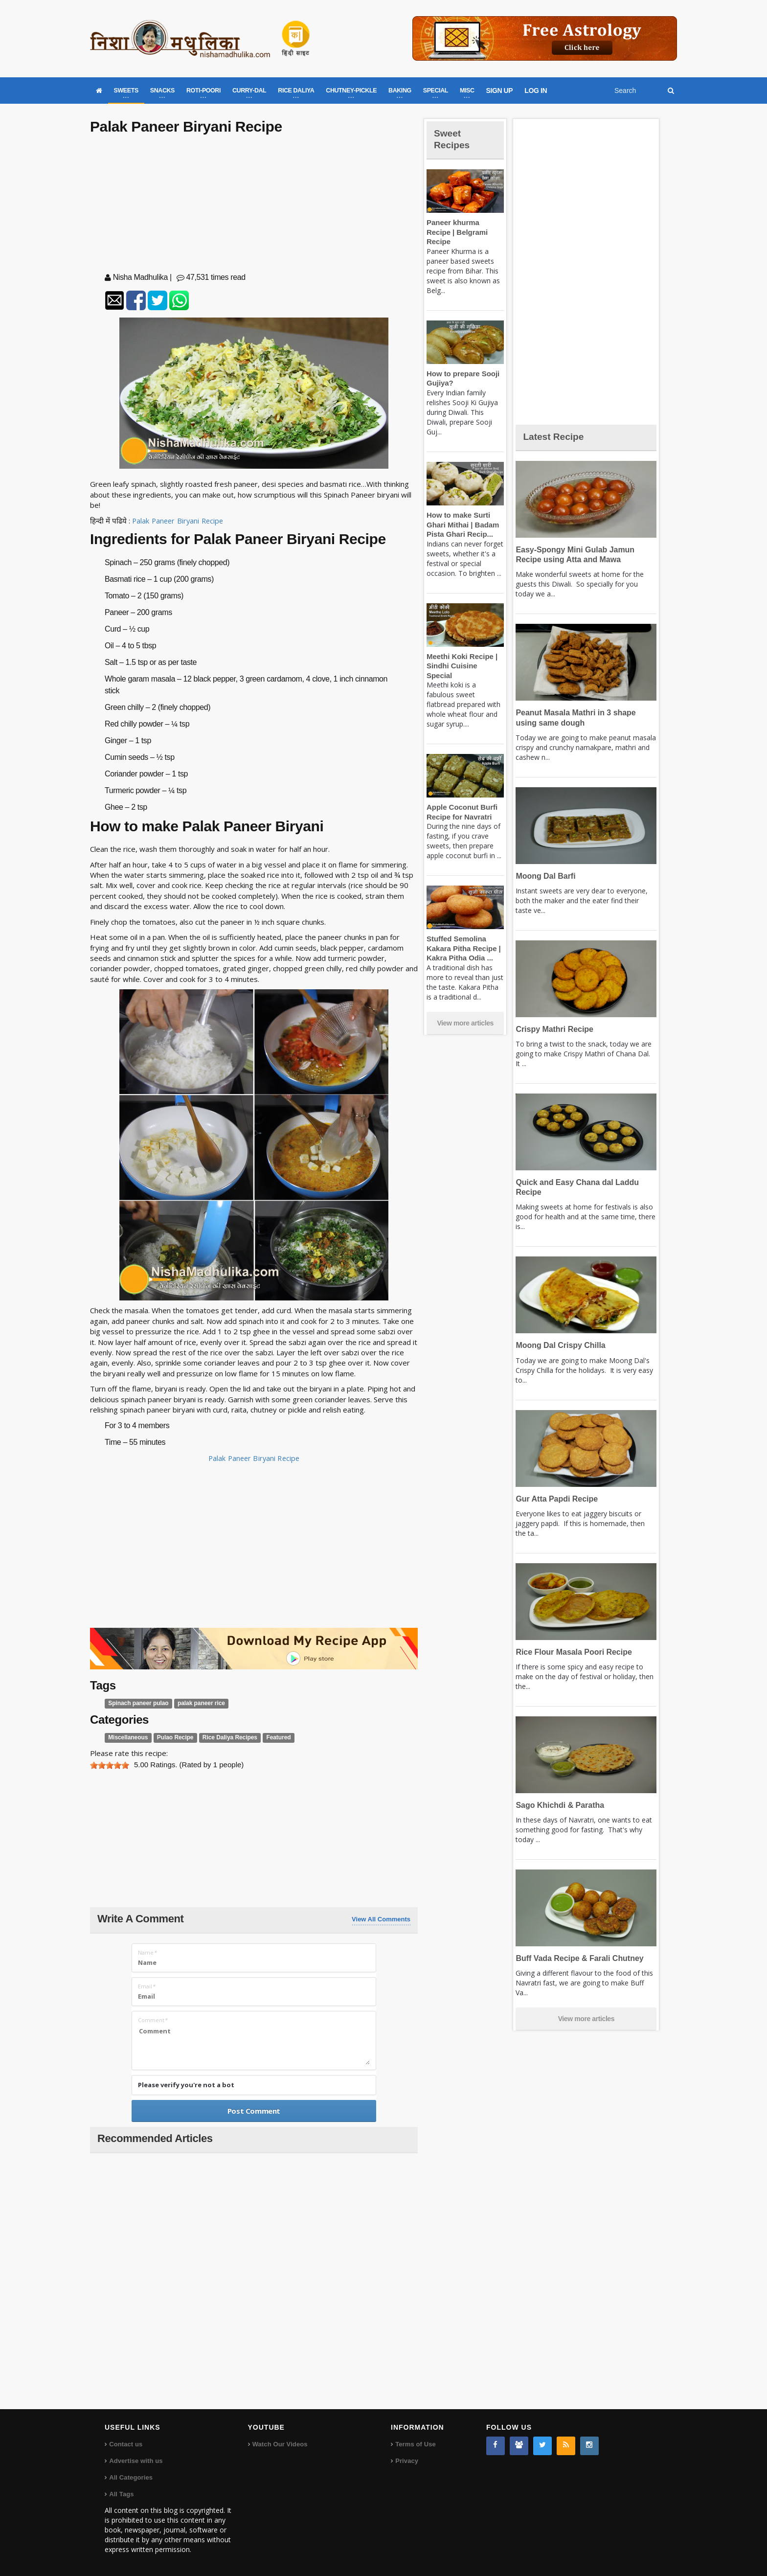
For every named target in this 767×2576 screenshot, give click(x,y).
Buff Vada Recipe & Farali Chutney (576, 1958)
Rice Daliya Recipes (224, 1737)
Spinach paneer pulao (136, 1703)
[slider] (109, 1765)
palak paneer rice (196, 1703)
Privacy (406, 2460)
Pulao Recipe (172, 1737)
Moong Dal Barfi (544, 876)
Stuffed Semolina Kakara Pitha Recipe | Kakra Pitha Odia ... (462, 929)
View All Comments (381, 1919)
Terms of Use (415, 2443)
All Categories (130, 2477)
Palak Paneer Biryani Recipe (179, 520)
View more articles (465, 1004)
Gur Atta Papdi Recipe (555, 1499)
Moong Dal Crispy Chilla (558, 1345)
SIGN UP (499, 90)
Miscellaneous (127, 1737)
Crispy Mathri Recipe (552, 1029)
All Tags (121, 2493)
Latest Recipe (556, 436)
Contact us (125, 2443)
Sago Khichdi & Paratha (558, 1805)
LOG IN (535, 90)
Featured (270, 1737)
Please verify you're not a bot (186, 2084)
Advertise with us (135, 2460)
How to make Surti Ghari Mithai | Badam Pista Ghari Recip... (461, 515)
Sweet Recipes (454, 139)
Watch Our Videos (279, 2443)
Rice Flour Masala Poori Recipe (571, 1652)
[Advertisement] (253, 205)
